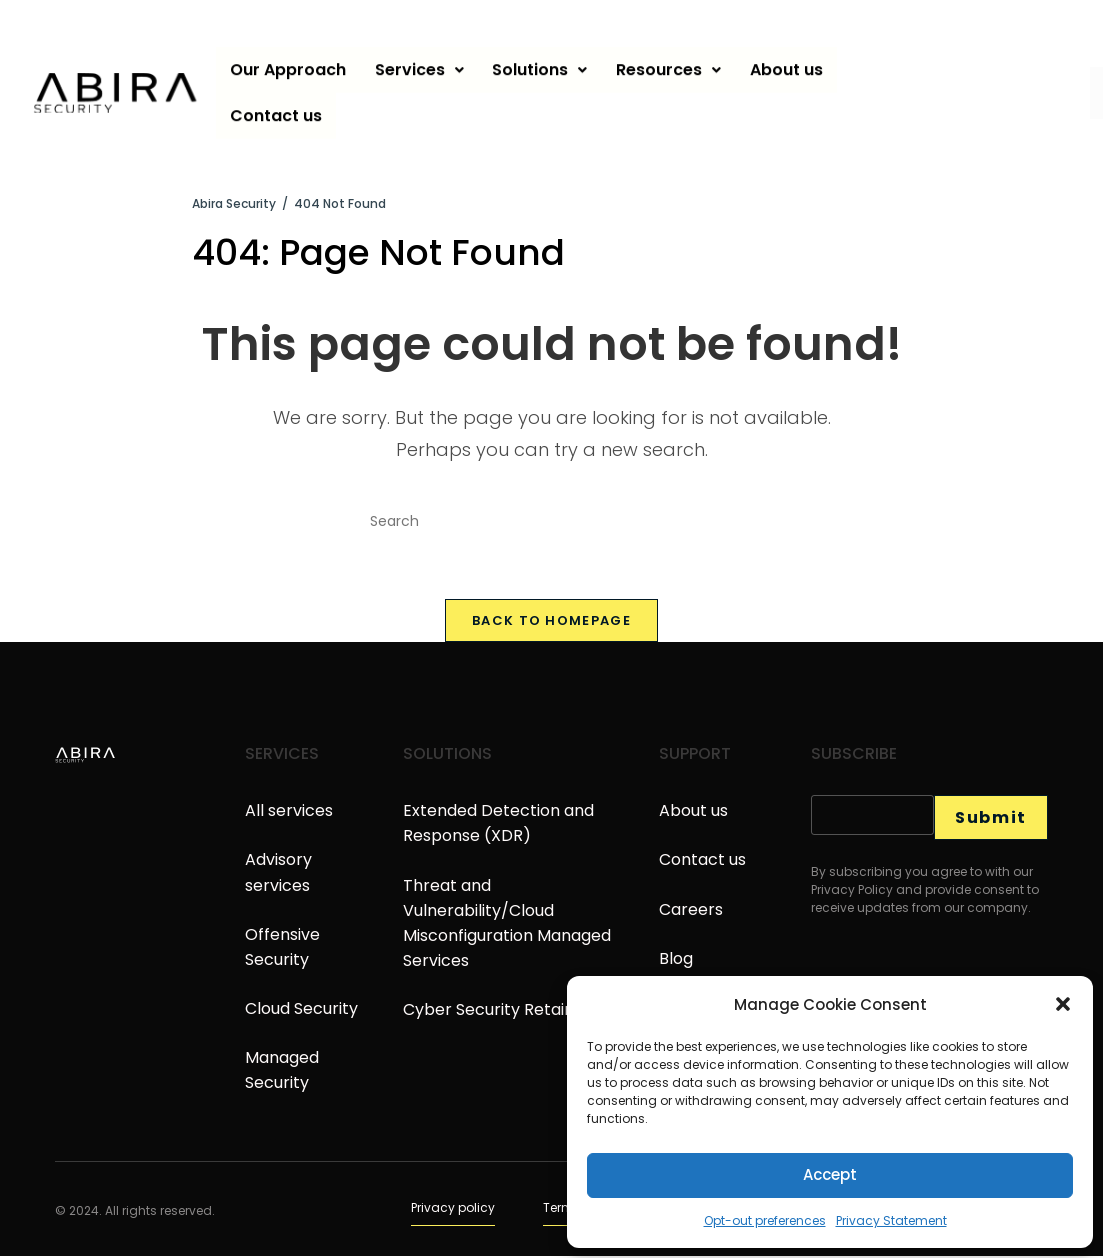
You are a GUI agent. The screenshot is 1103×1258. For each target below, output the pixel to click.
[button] (1063, 1004)
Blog (676, 960)
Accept (830, 1174)
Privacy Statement (891, 1220)
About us (792, 63)
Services (421, 63)
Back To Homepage (551, 623)
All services (289, 813)
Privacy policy (453, 1209)
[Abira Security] (234, 203)
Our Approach (289, 63)
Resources (673, 63)
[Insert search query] (552, 522)
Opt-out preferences (765, 1220)
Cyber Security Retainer (497, 1012)
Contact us (277, 109)
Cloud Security (301, 1011)
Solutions (543, 63)
